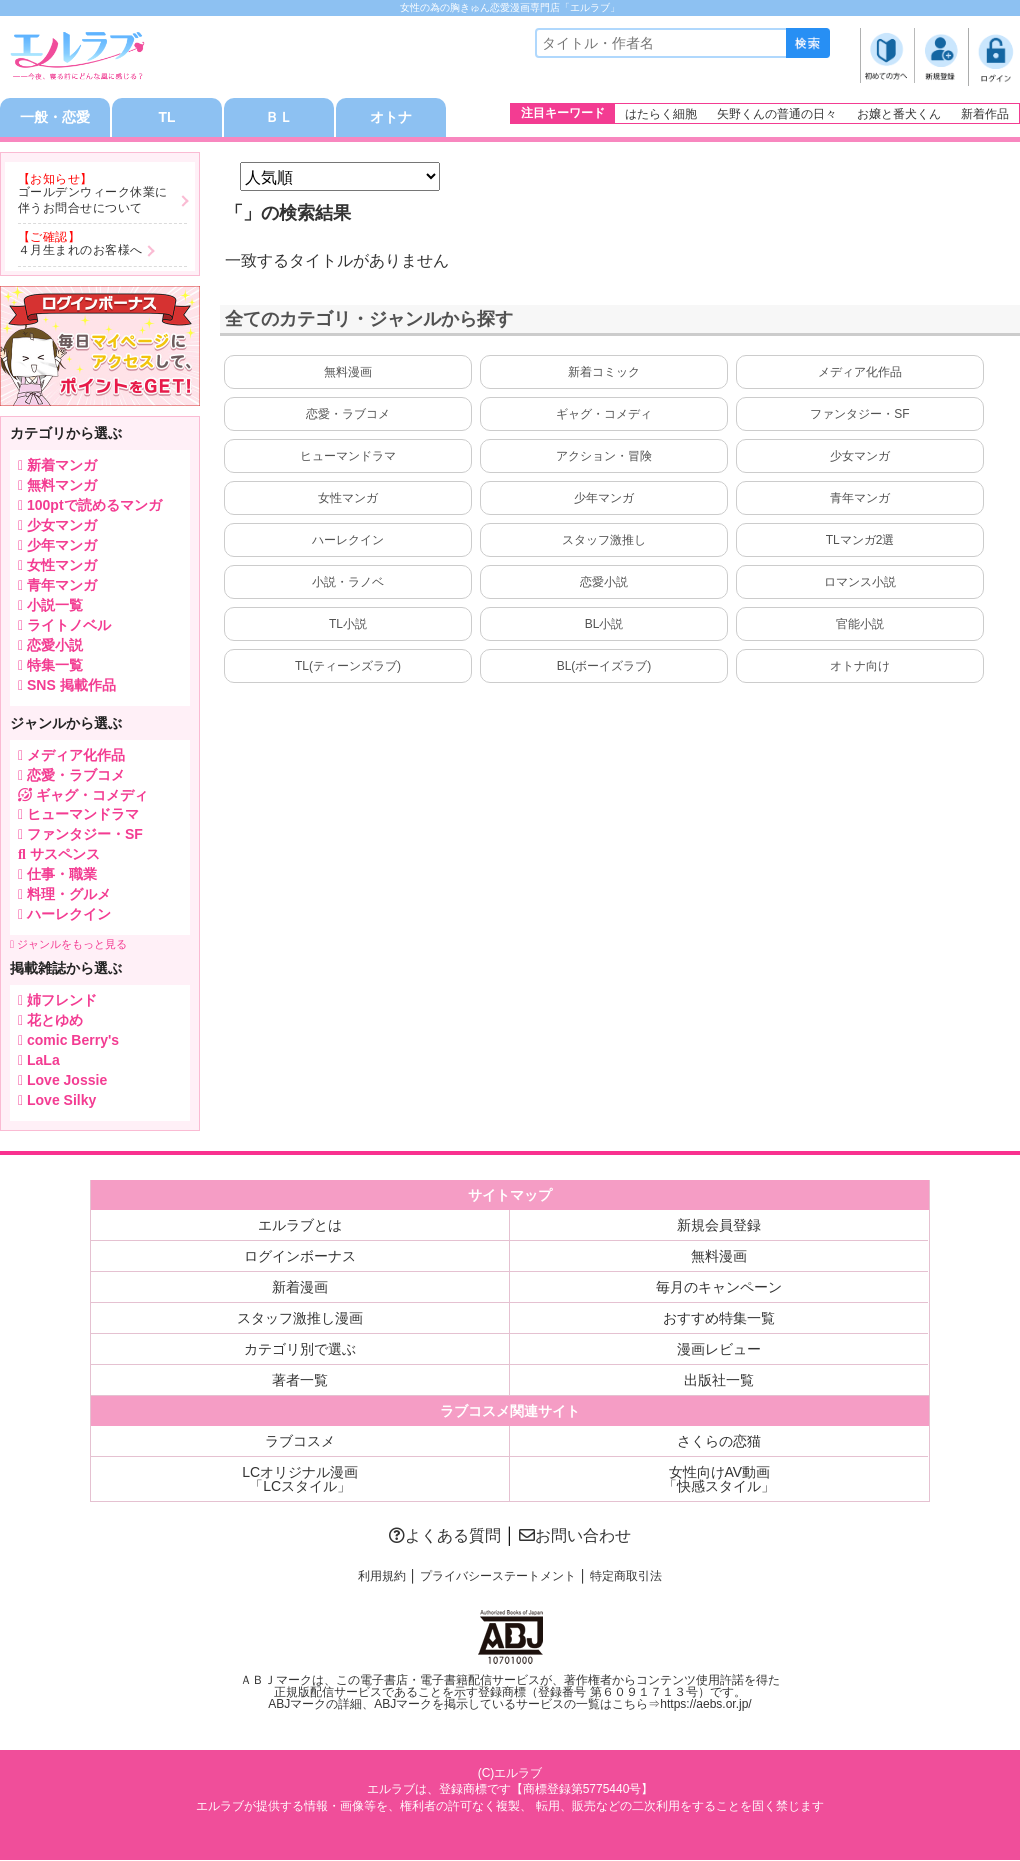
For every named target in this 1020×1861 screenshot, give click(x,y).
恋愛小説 (604, 583)
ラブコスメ (300, 1442)
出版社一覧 (719, 1381)
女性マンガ (348, 499)
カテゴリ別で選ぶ (300, 1350)
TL (166, 118)
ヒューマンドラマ (348, 457)
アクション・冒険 (604, 457)
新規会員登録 (719, 1226)
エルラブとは (300, 1226)
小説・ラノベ (348, 583)
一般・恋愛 (55, 118)
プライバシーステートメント (498, 1577)
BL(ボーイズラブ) (604, 667)
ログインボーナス (300, 1257)
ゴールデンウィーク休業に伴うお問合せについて (93, 201)
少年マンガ (604, 499)
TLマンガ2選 (860, 541)
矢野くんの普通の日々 (777, 114)
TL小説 (348, 625)
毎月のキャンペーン (719, 1288)
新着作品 (985, 114)
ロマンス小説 (860, 583)
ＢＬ (279, 118)
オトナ (391, 118)
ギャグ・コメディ (604, 415)
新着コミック (604, 373)
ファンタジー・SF (859, 415)
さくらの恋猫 (719, 1442)
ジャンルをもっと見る (68, 945)
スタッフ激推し (604, 541)
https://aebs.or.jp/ (705, 1704)
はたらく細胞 (661, 114)
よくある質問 (445, 1536)
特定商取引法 (626, 1577)
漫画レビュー (719, 1350)
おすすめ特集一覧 (719, 1319)
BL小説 (604, 625)
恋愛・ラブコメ (348, 415)
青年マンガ (860, 499)
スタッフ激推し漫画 (300, 1319)
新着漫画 (300, 1288)
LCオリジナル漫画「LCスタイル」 (300, 1480)
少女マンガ (860, 457)
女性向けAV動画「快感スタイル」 (719, 1480)
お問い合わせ (575, 1536)
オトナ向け (860, 667)
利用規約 (382, 1577)
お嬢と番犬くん (899, 114)
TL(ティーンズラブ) (348, 667)
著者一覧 (300, 1381)
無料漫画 (348, 373)
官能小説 (860, 625)
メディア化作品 (860, 373)
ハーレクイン (348, 541)
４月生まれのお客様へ (80, 251)
